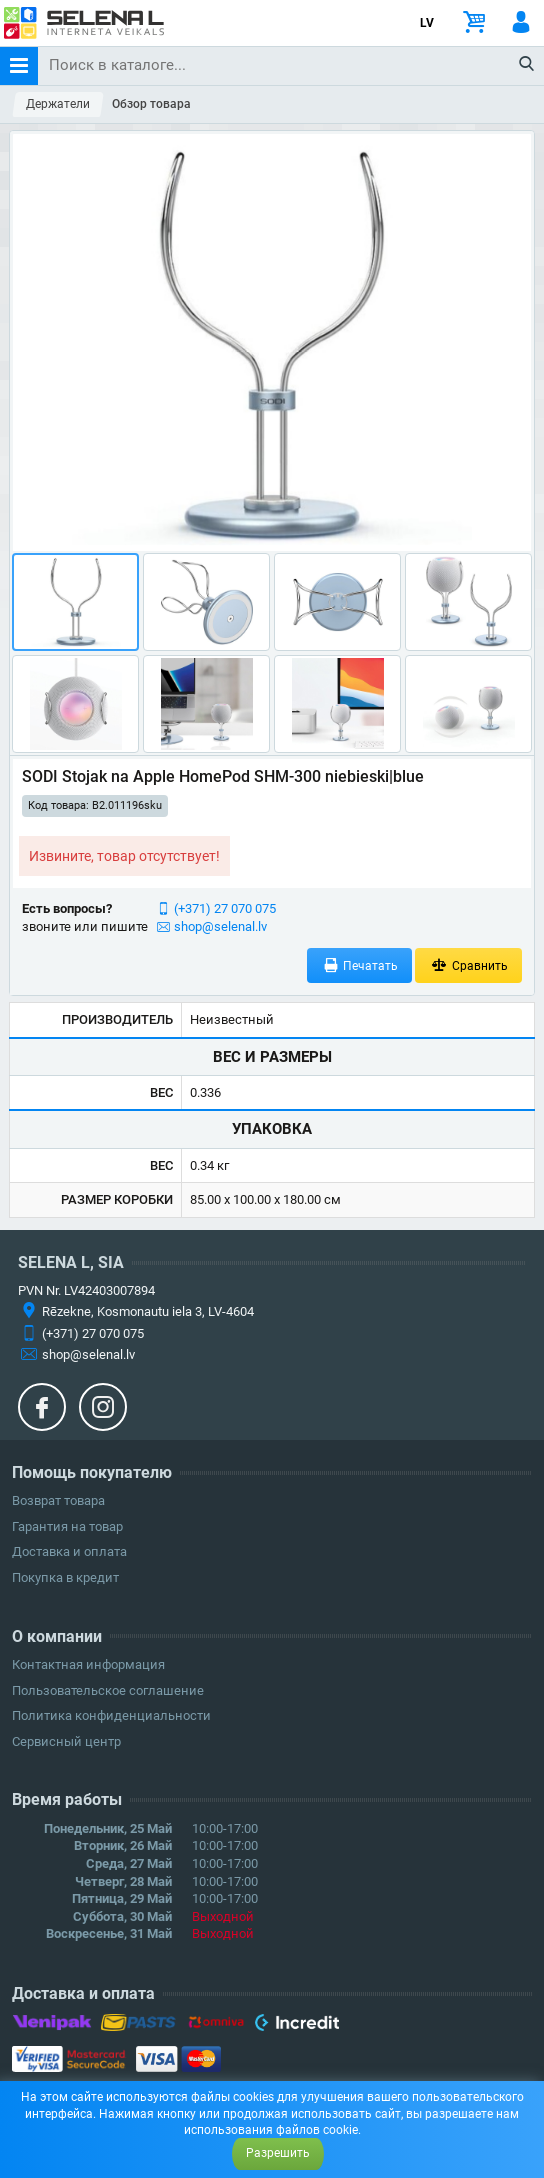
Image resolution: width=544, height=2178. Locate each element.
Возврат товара (58, 1500)
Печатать (360, 965)
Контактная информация (88, 1664)
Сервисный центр (66, 1741)
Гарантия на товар (67, 1526)
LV (427, 23)
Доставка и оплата (69, 1551)
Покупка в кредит (65, 1577)
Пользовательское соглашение (108, 1690)
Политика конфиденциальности (111, 1715)
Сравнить (468, 965)
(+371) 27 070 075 (225, 908)
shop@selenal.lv (220, 926)
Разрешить (278, 2153)
